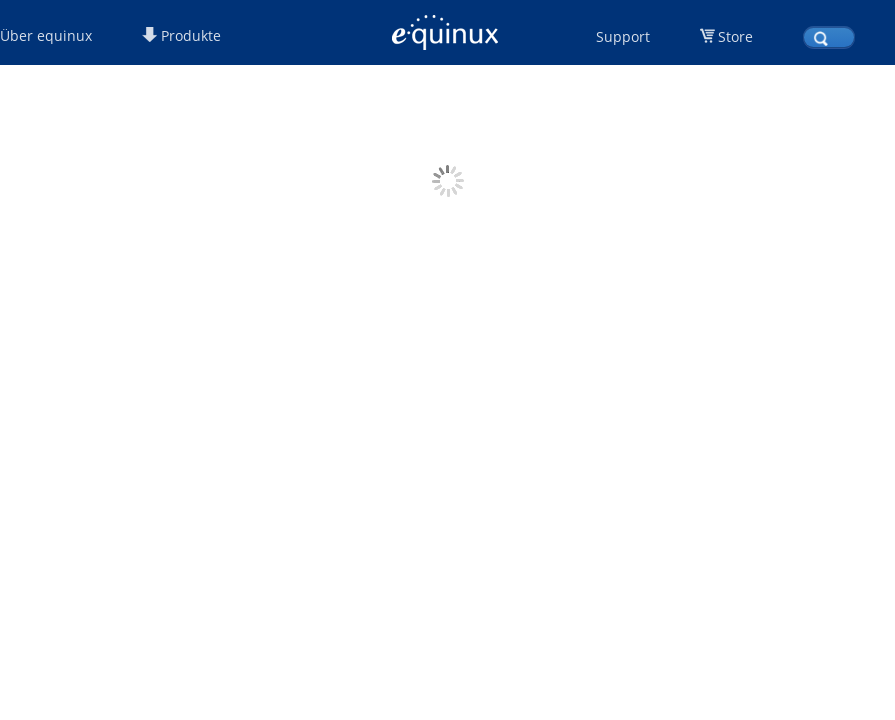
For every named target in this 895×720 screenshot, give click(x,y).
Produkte (181, 35)
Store (735, 36)
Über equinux (46, 35)
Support (623, 36)
